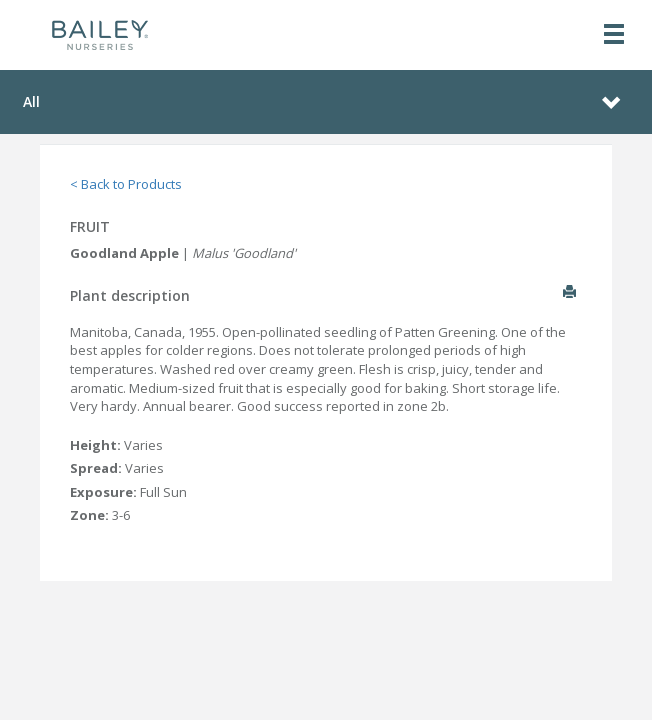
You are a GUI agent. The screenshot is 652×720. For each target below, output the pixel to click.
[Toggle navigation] (614, 35)
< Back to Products (126, 184)
